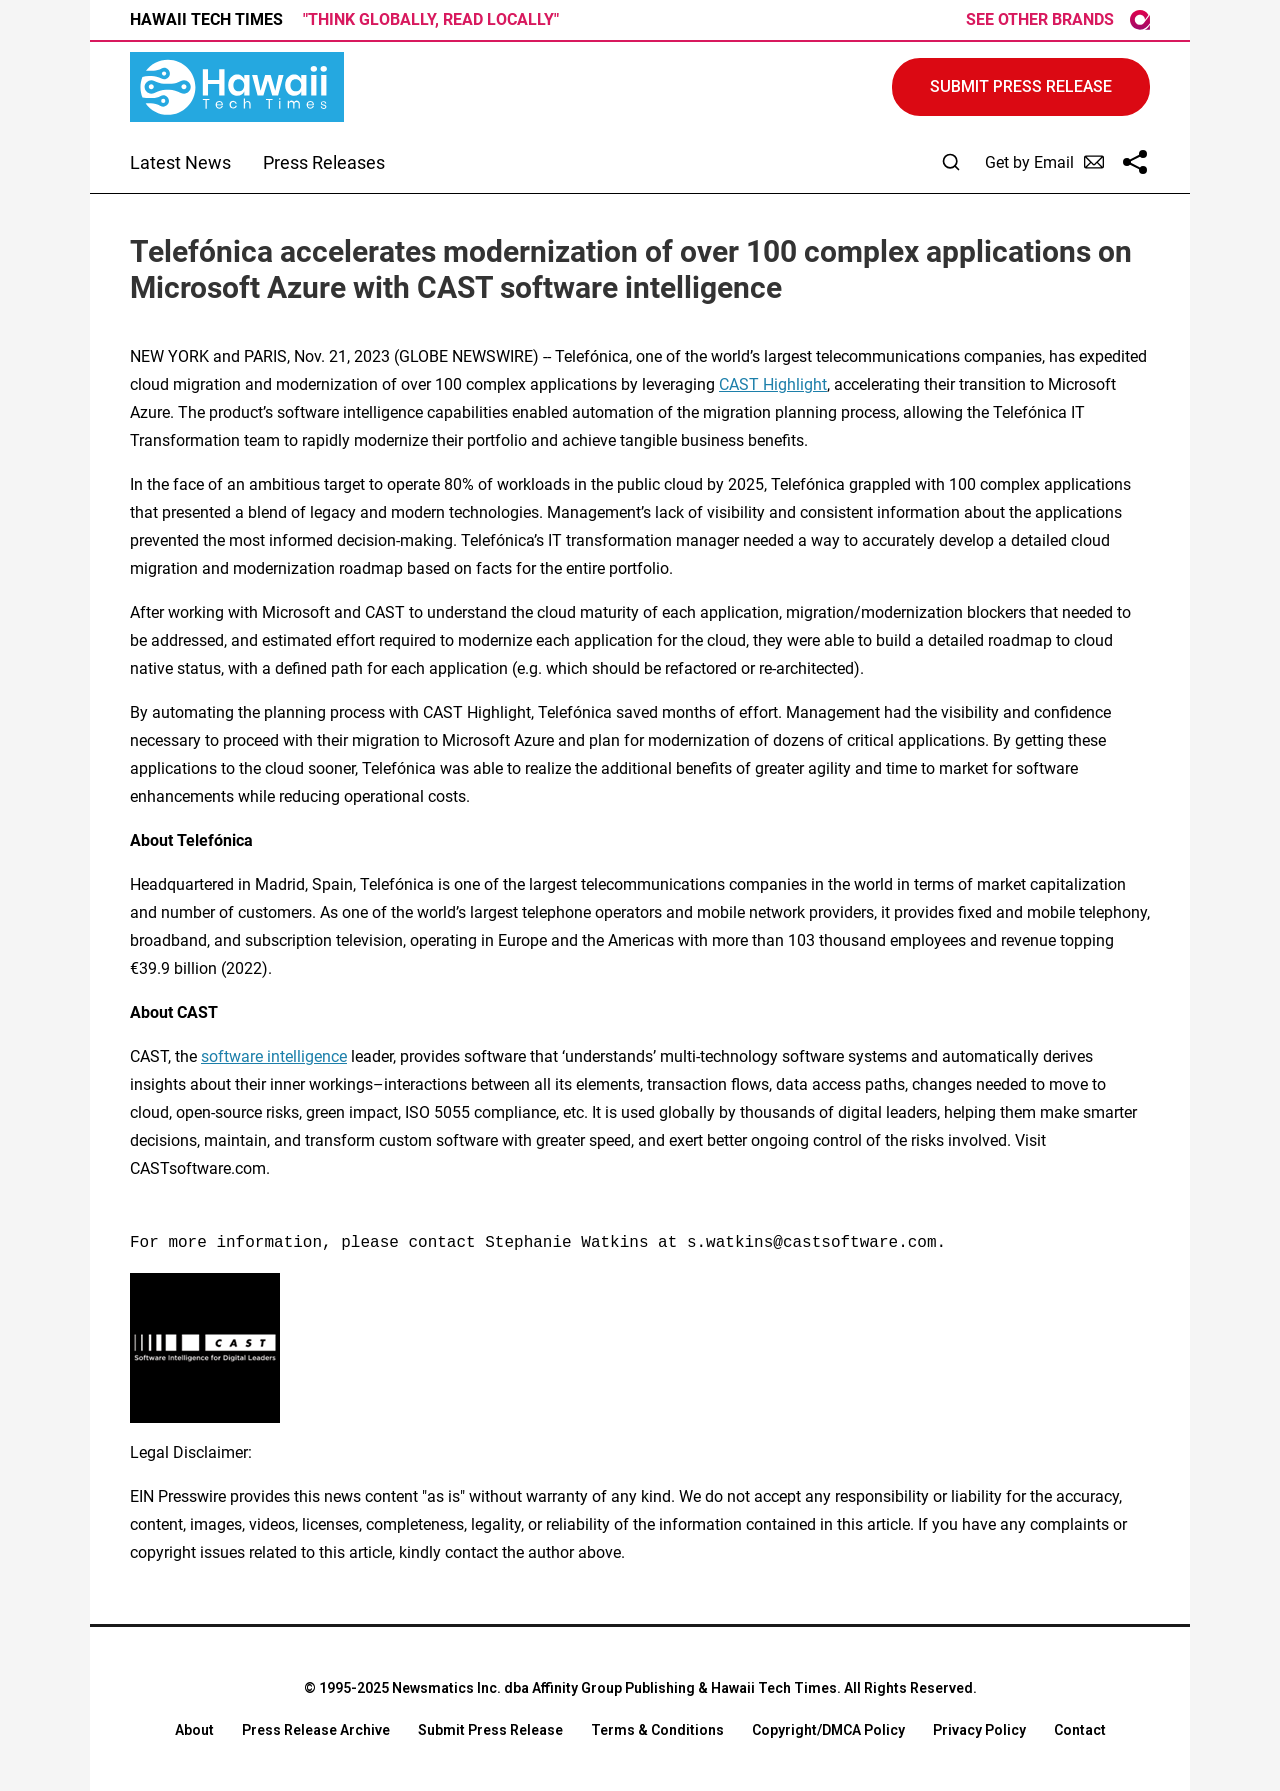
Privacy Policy (979, 1730)
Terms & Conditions (657, 1730)
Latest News (180, 162)
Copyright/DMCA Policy (828, 1730)
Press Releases (324, 162)
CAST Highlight (773, 384)
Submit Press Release (490, 1730)
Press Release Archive (316, 1730)
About (194, 1730)
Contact (1080, 1730)
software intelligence (274, 1056)
